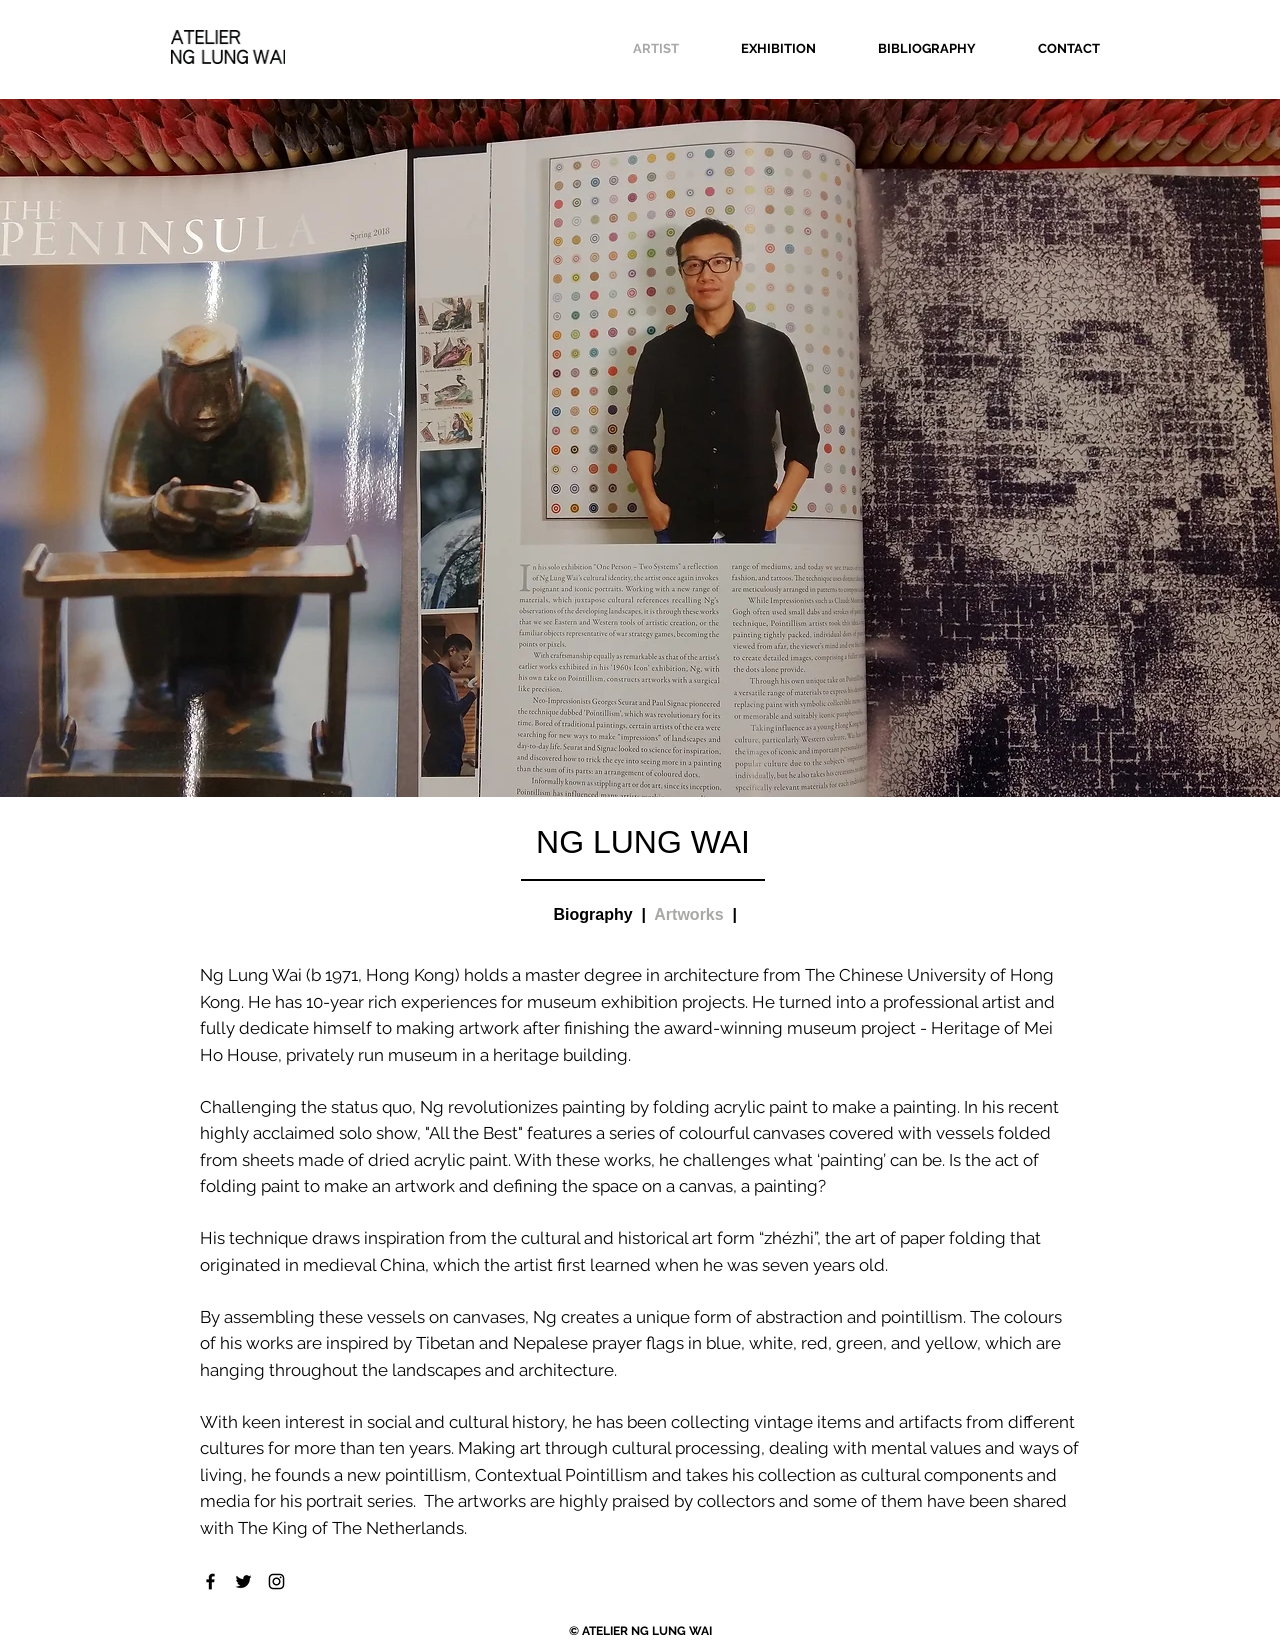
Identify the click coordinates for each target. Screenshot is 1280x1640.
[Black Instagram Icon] (276, 1581)
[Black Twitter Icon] (243, 1581)
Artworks (688, 914)
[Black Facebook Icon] (210, 1581)
